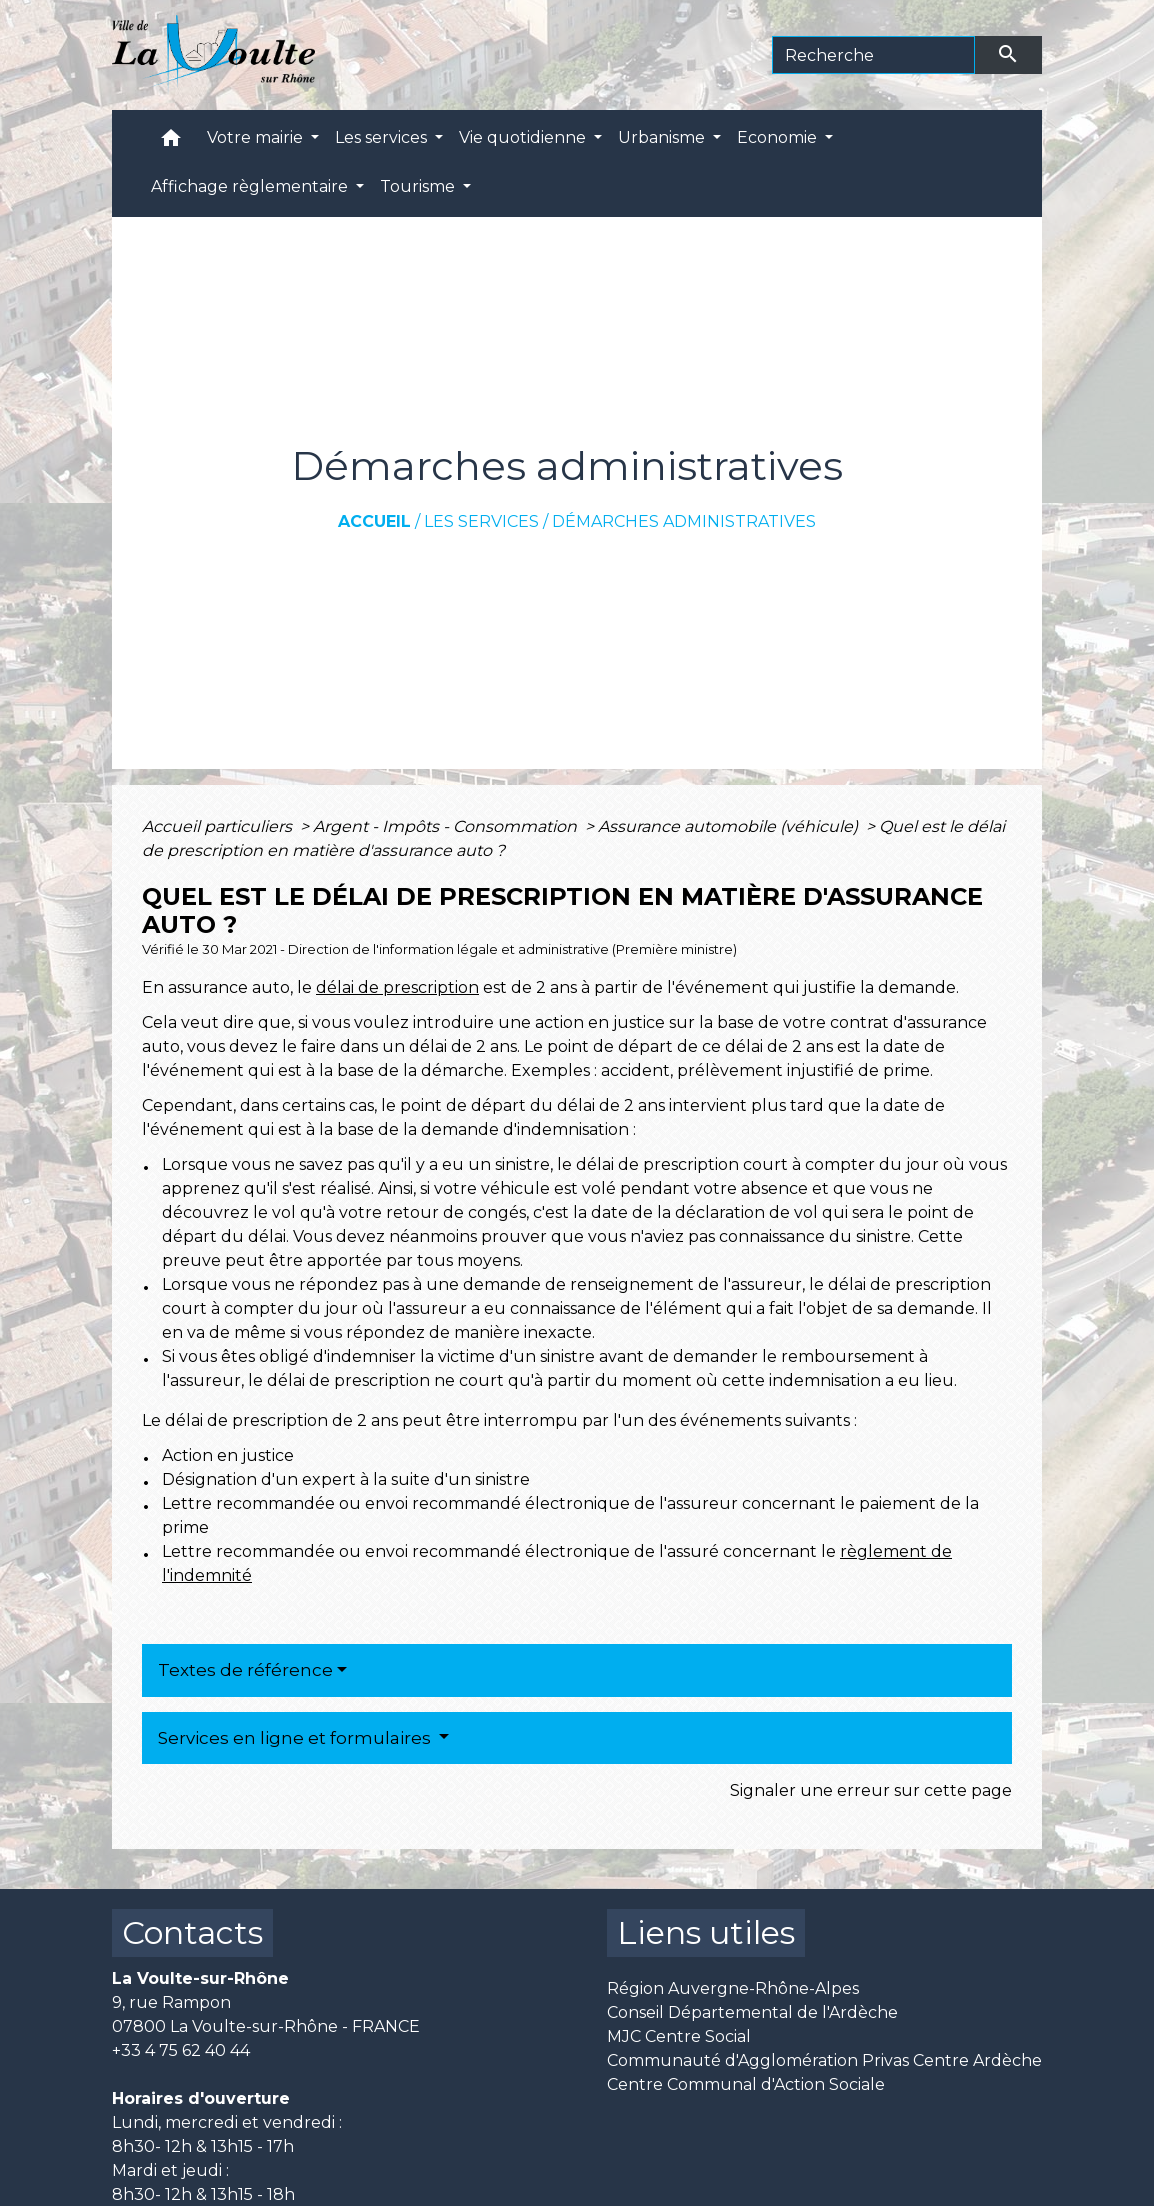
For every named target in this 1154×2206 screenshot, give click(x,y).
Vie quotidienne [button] (524, 137)
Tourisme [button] (419, 186)
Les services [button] (383, 137)
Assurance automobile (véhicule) (730, 826)
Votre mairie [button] (257, 137)
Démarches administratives (684, 521)
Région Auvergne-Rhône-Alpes (733, 1988)
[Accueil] (213, 55)
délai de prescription (397, 987)
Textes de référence (245, 1670)
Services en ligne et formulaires (296, 1738)
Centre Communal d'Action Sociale (746, 2084)
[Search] (873, 55)
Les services (481, 521)
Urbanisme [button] (663, 137)
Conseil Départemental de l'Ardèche (752, 2012)
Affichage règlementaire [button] (251, 186)
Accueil (374, 521)
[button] (171, 142)
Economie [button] (779, 137)
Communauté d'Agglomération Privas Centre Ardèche (824, 2060)
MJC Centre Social (679, 2036)
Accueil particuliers (219, 826)
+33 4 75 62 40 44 (181, 2050)
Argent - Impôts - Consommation (447, 826)
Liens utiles (706, 1932)
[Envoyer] (1009, 55)
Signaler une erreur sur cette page (871, 1790)
